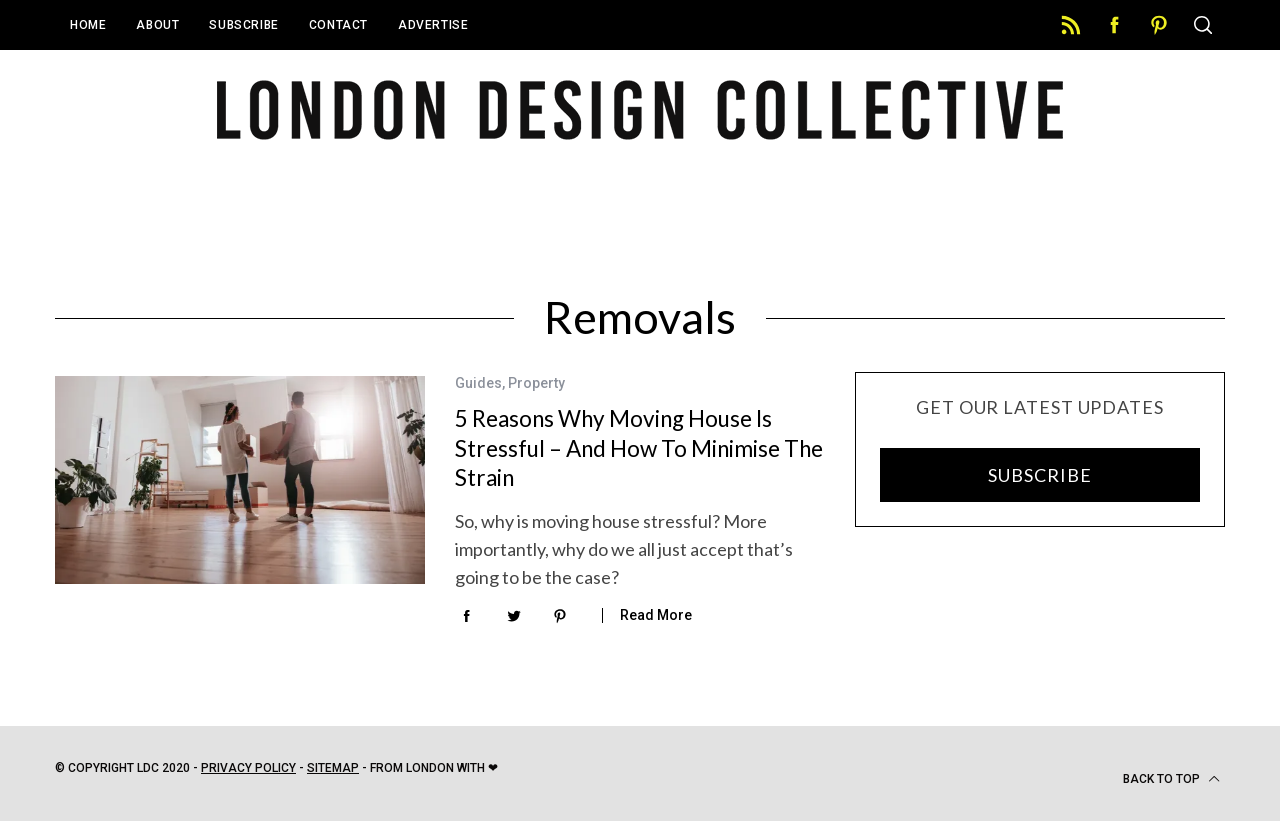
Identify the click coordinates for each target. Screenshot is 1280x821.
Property (536, 383)
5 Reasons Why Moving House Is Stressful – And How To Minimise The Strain (639, 448)
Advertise (433, 25)
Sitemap (333, 768)
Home (88, 25)
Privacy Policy (248, 768)
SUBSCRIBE (1039, 475)
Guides (478, 383)
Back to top (1171, 779)
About (157, 25)
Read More (656, 615)
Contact (338, 25)
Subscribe (243, 25)
